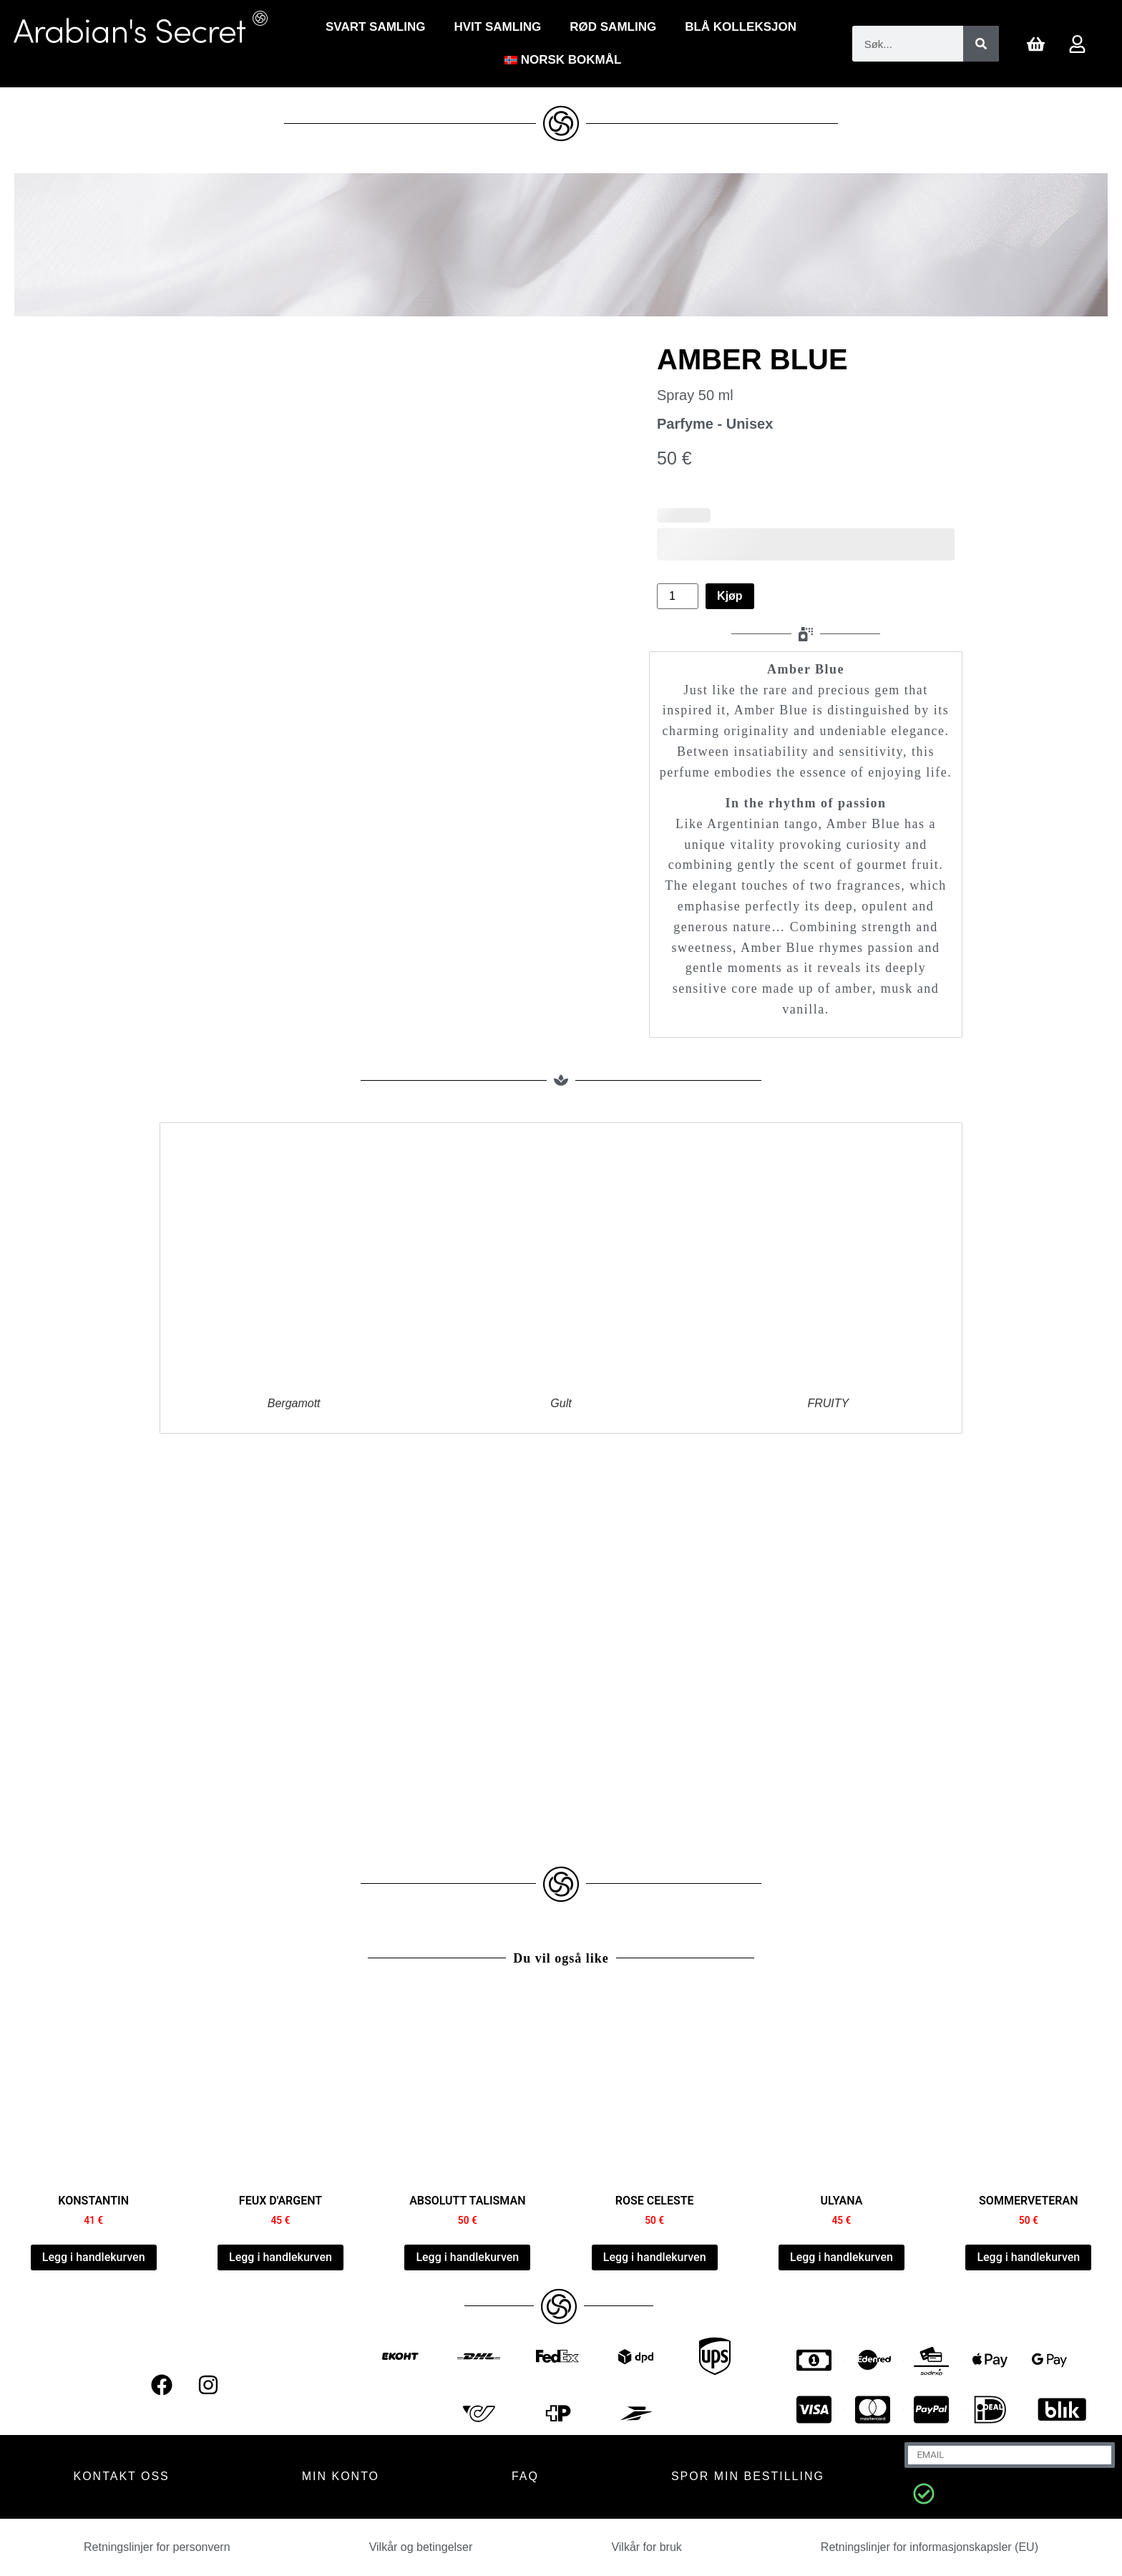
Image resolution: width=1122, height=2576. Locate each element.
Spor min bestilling (747, 2476)
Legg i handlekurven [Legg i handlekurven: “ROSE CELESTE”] (654, 2257)
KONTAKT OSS (121, 2476)
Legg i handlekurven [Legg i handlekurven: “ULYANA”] (841, 2257)
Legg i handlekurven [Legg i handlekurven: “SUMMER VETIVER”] (1028, 2257)
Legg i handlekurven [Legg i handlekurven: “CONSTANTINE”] (93, 2257)
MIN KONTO (340, 2476)
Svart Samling (375, 27)
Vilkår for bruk (646, 2547)
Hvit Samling (497, 27)
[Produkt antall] (677, 596)
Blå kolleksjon (740, 27)
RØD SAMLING (613, 27)
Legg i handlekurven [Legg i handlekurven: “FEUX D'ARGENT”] (280, 2257)
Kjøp (730, 596)
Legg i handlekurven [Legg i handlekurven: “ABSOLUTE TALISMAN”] (467, 2257)
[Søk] (981, 44)
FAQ (525, 2476)
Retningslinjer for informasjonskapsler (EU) (929, 2547)
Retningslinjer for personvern (157, 2547)
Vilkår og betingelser (421, 2547)
